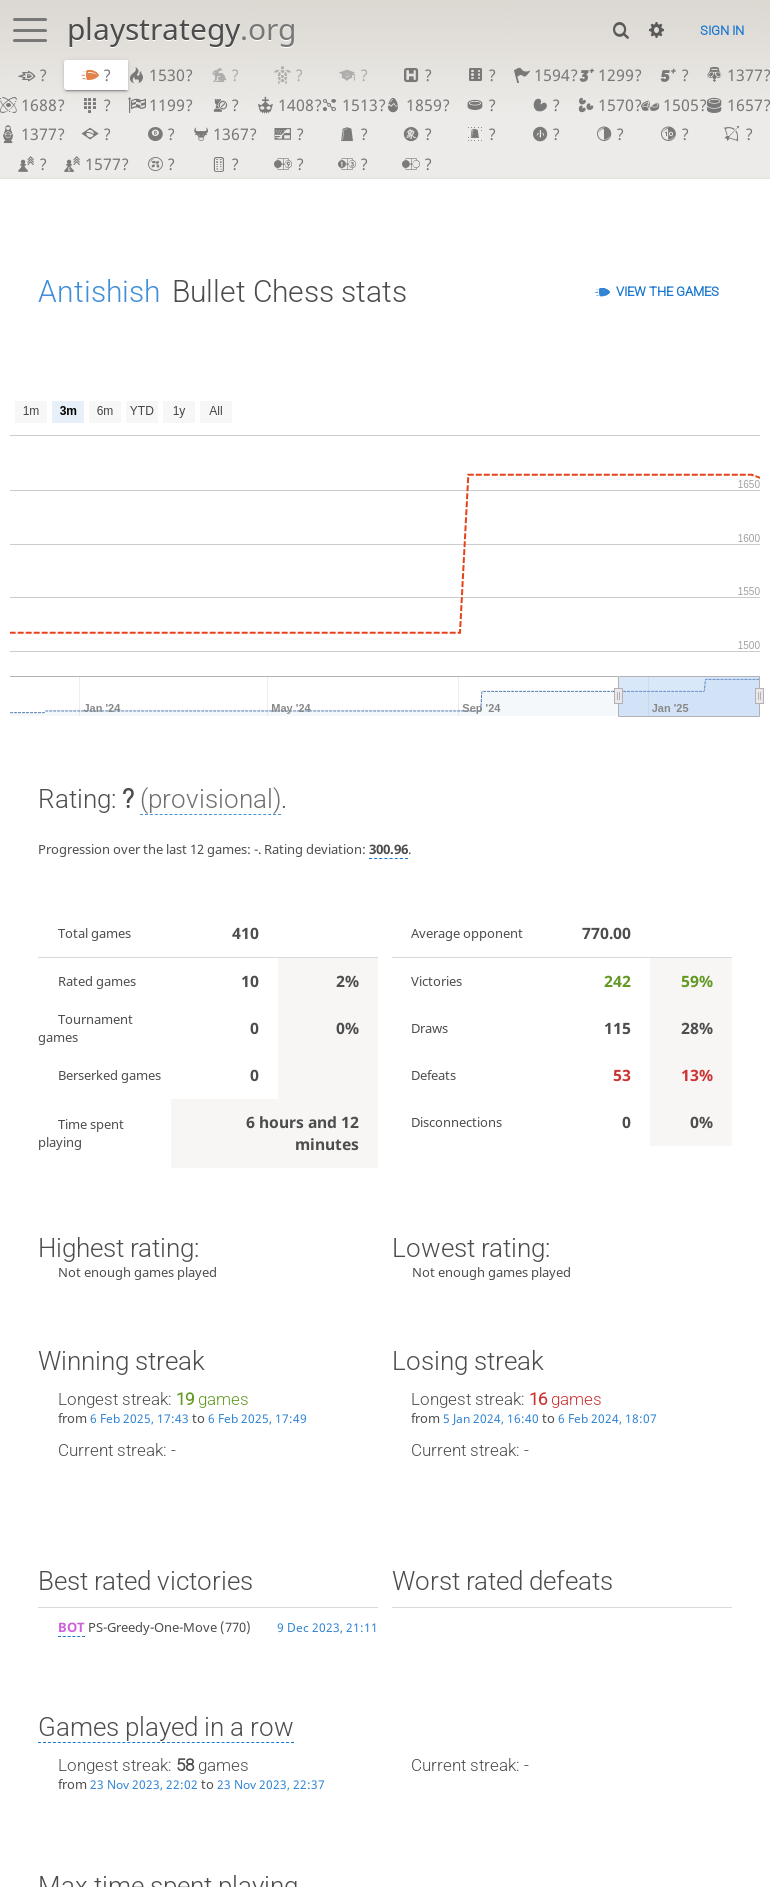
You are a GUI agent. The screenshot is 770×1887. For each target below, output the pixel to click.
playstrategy (181, 28)
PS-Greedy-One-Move (137, 1627)
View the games (667, 291)
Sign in (722, 30)
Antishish (99, 291)
